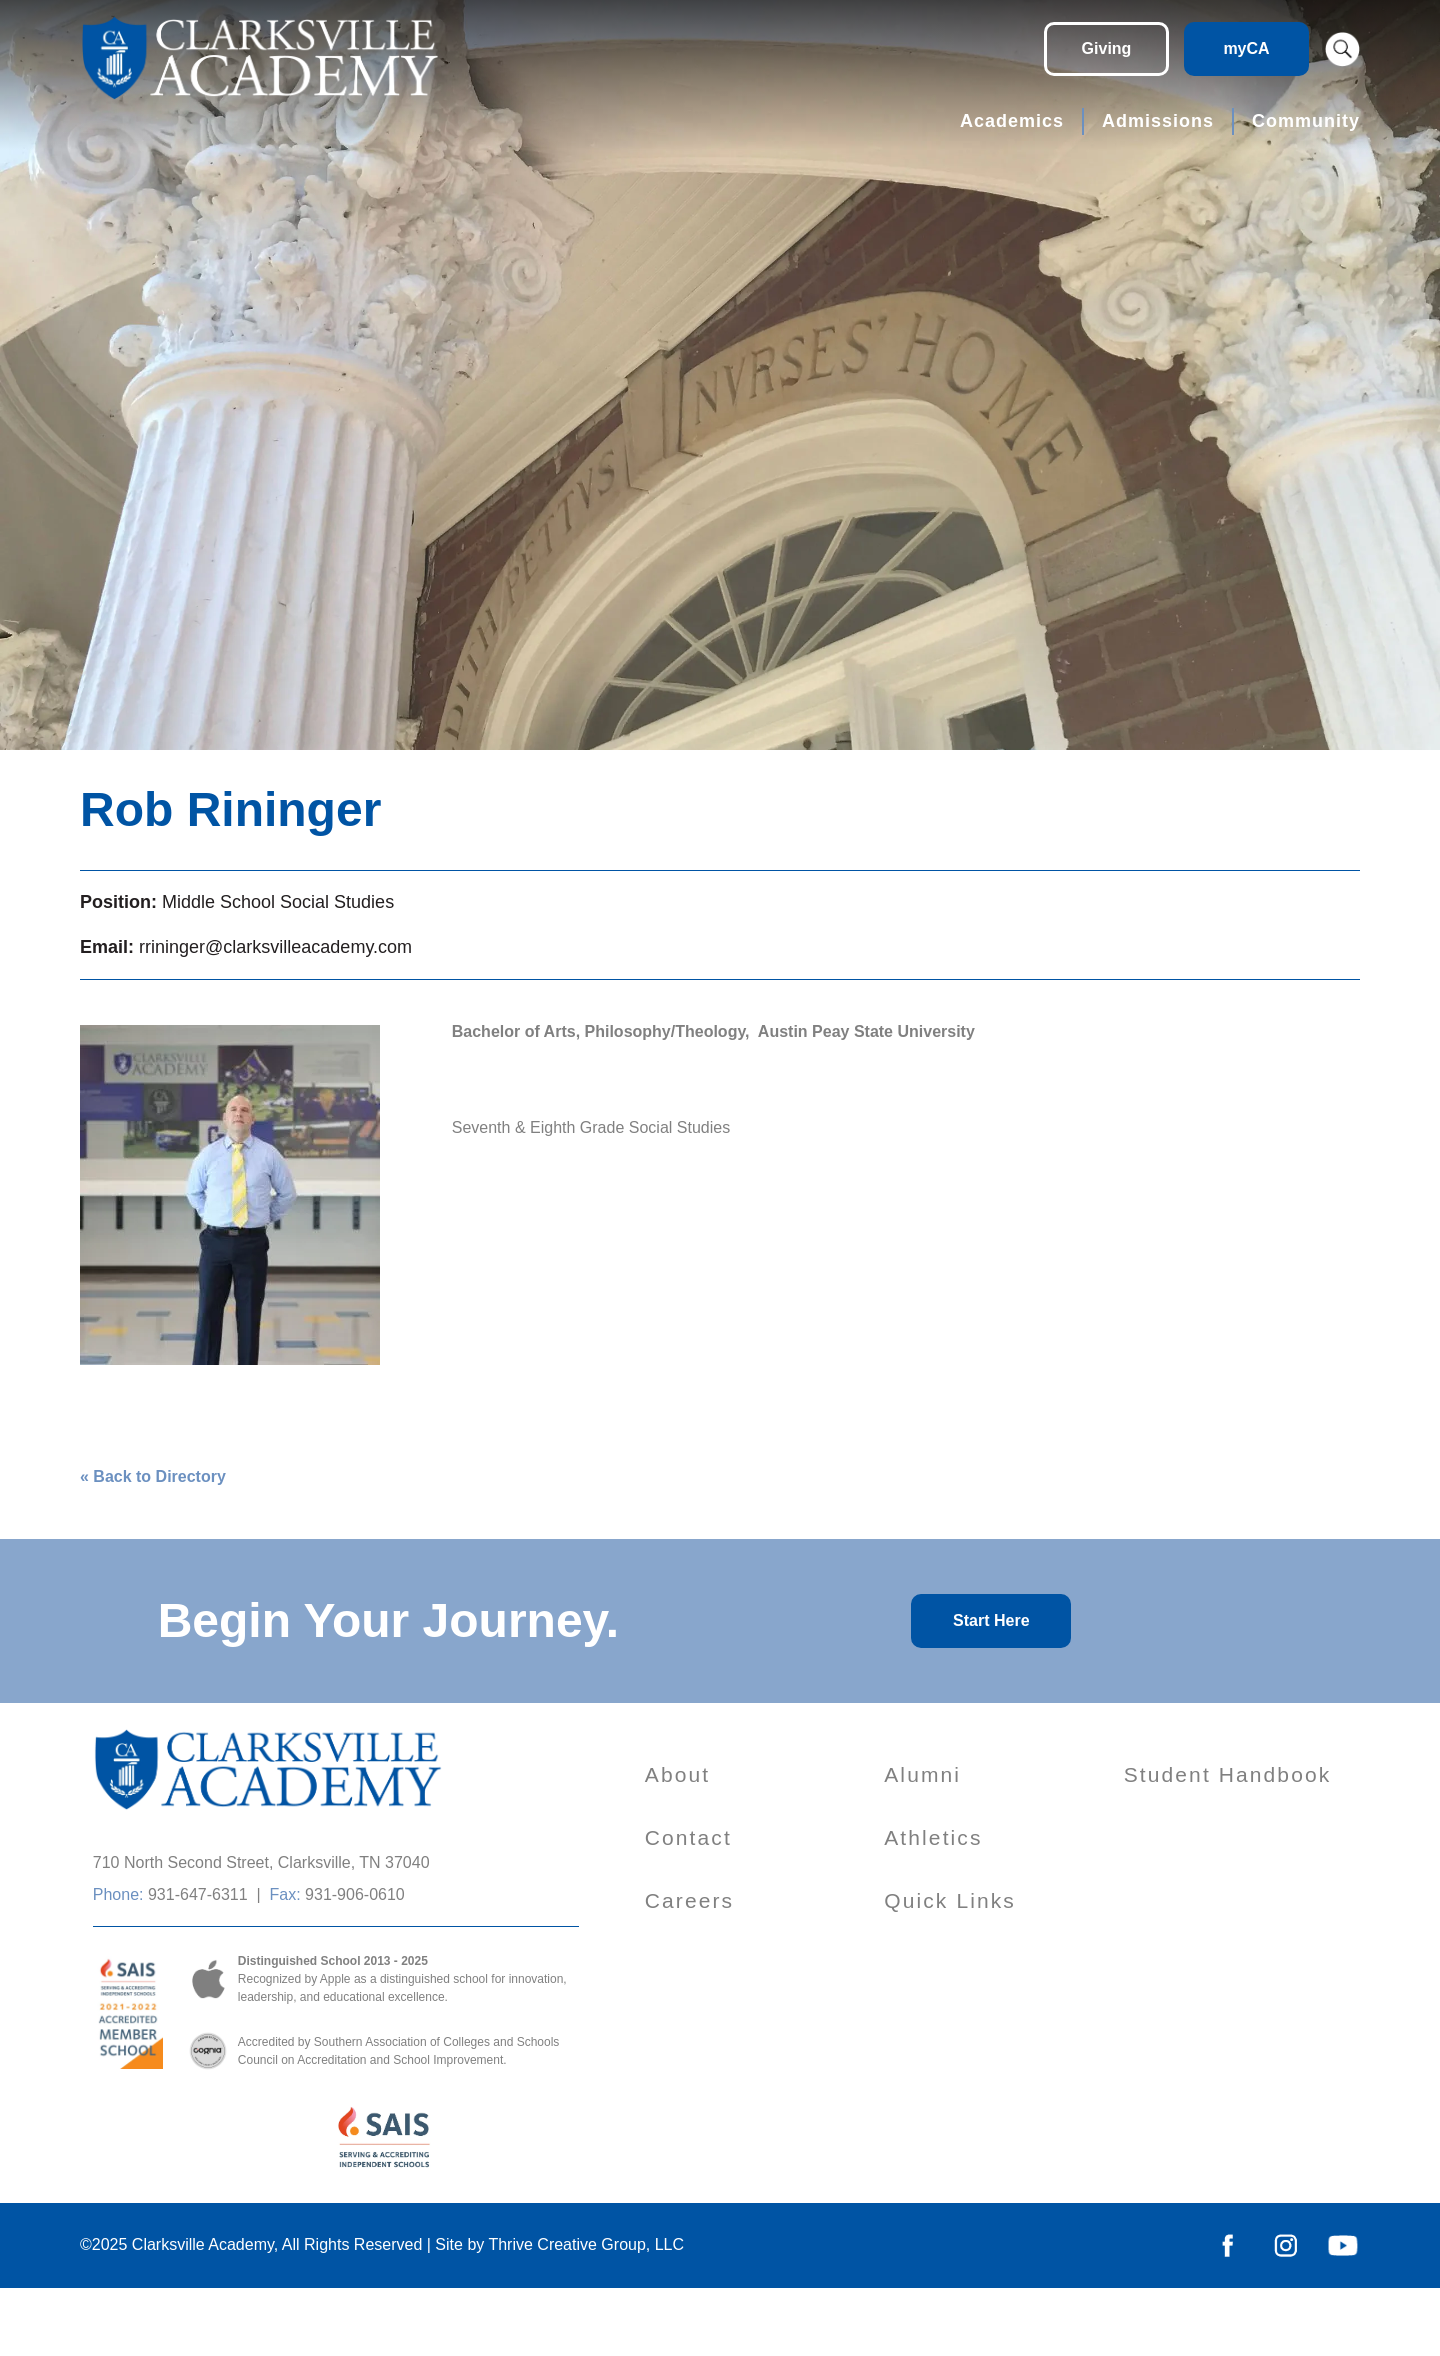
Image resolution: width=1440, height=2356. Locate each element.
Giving (1107, 48)
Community (1306, 121)
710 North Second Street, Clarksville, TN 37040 (261, 1862)
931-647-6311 (198, 1894)
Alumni (922, 1774)
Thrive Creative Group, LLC (586, 2244)
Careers (689, 1900)
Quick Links (950, 1900)
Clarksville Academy (203, 2244)
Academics (1012, 121)
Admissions (1158, 121)
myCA (1246, 48)
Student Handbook (1228, 1774)
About (677, 1774)
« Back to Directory (153, 1476)
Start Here (991, 1620)
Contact (688, 1837)
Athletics (933, 1837)
